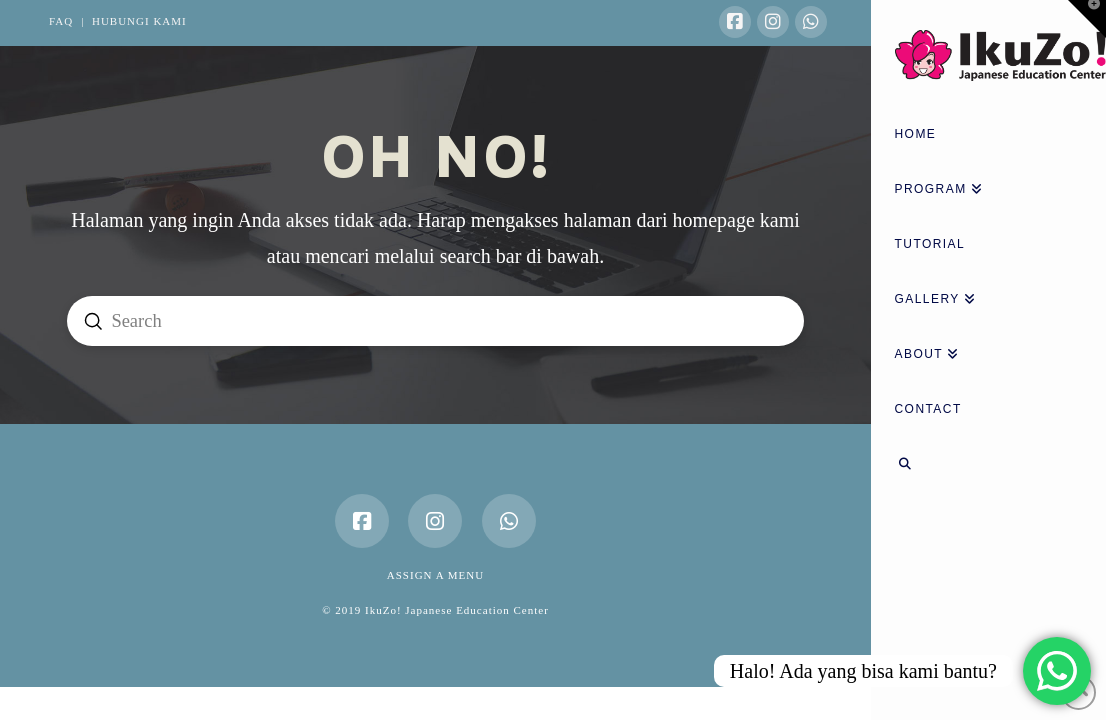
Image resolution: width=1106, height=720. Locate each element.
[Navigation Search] (988, 466)
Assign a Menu (435, 575)
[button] (1087, 19)
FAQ (61, 21)
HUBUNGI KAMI (139, 21)
